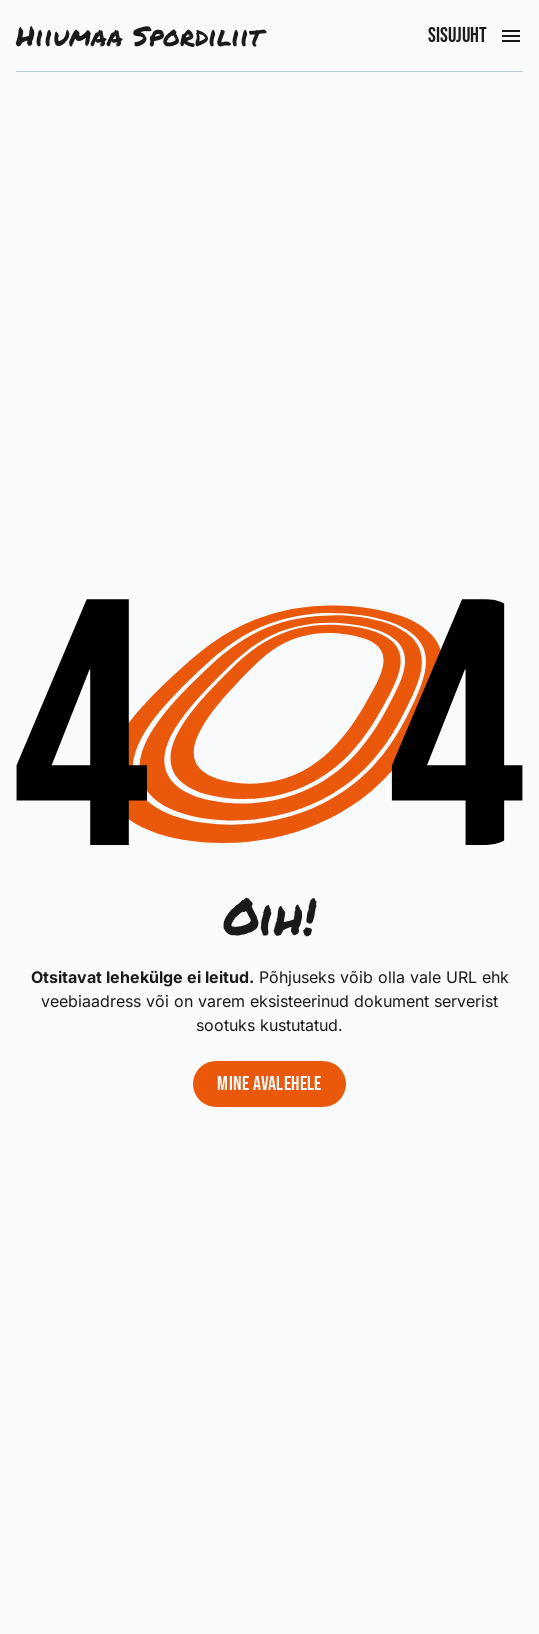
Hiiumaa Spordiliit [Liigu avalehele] (139, 36)
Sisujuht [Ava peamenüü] (457, 36)
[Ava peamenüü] (511, 36)
